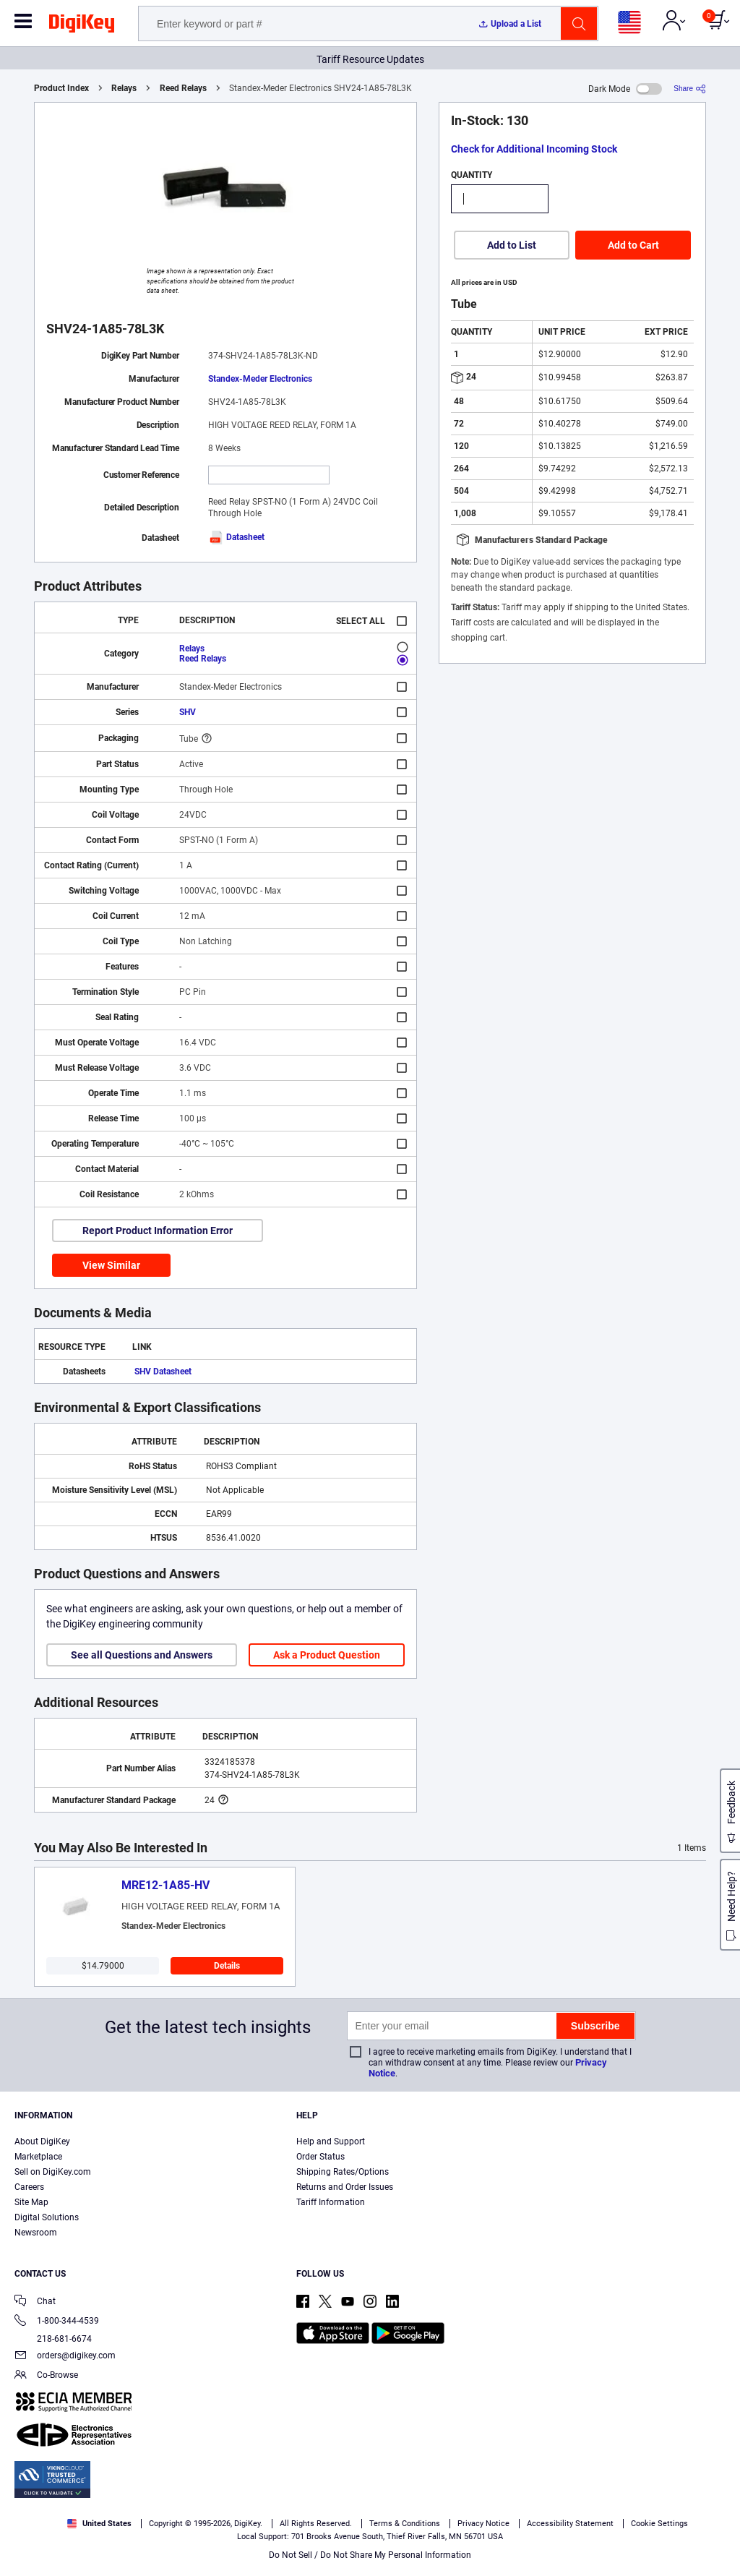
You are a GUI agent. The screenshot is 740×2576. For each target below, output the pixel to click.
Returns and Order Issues (344, 2187)
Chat (35, 2302)
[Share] (690, 88)
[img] (81, 26)
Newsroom (35, 2233)
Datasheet (236, 537)
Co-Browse (46, 2376)
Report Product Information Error (157, 1230)
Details (227, 1966)
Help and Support (330, 2141)
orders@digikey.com (65, 2356)
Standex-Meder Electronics (260, 379)
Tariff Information (330, 2202)
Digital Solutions (46, 2217)
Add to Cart (633, 245)
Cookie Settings (659, 2523)
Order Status (320, 2157)
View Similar (111, 1265)
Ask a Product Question (326, 1655)
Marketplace (38, 2157)
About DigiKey (42, 2141)
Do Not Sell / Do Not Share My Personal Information (370, 2555)
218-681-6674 (53, 2339)
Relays (124, 88)
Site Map (31, 2202)
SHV (187, 712)
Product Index (61, 88)
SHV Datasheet (163, 1371)
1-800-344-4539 (56, 2322)
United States (99, 2523)
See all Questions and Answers (141, 1655)
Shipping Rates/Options (342, 2172)
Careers (29, 2187)
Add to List (511, 245)
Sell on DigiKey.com (52, 2172)
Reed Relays (183, 88)
